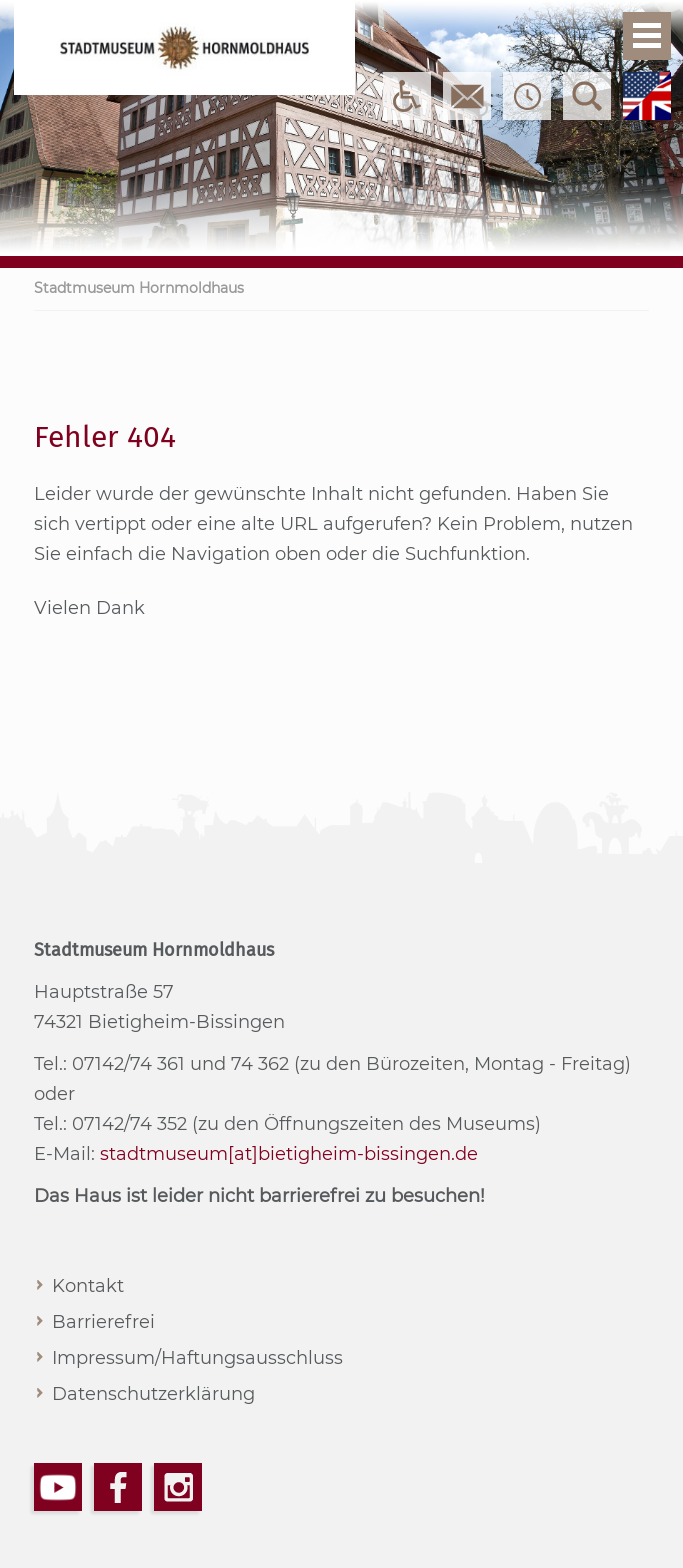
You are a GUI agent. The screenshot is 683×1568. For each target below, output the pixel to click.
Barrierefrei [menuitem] (103, 1322)
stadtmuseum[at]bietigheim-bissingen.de (289, 1154)
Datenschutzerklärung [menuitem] (153, 1394)
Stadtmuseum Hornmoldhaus (139, 288)
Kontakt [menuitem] (88, 1286)
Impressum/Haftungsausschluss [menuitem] (197, 1358)
